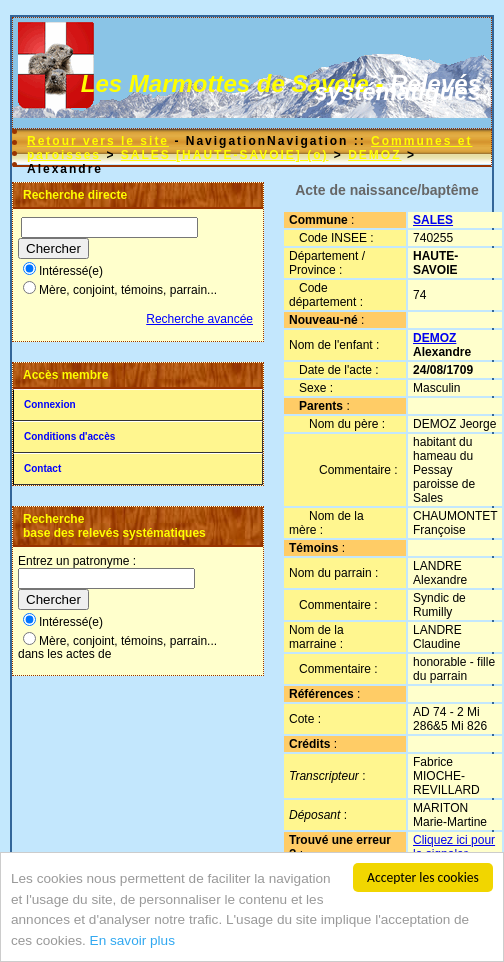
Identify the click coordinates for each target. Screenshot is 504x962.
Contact (42, 468)
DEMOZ (374, 155)
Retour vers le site (98, 141)
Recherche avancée (199, 319)
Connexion (50, 404)
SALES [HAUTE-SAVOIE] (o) (225, 155)
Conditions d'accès (69, 436)
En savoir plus (132, 941)
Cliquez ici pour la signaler (454, 847)
